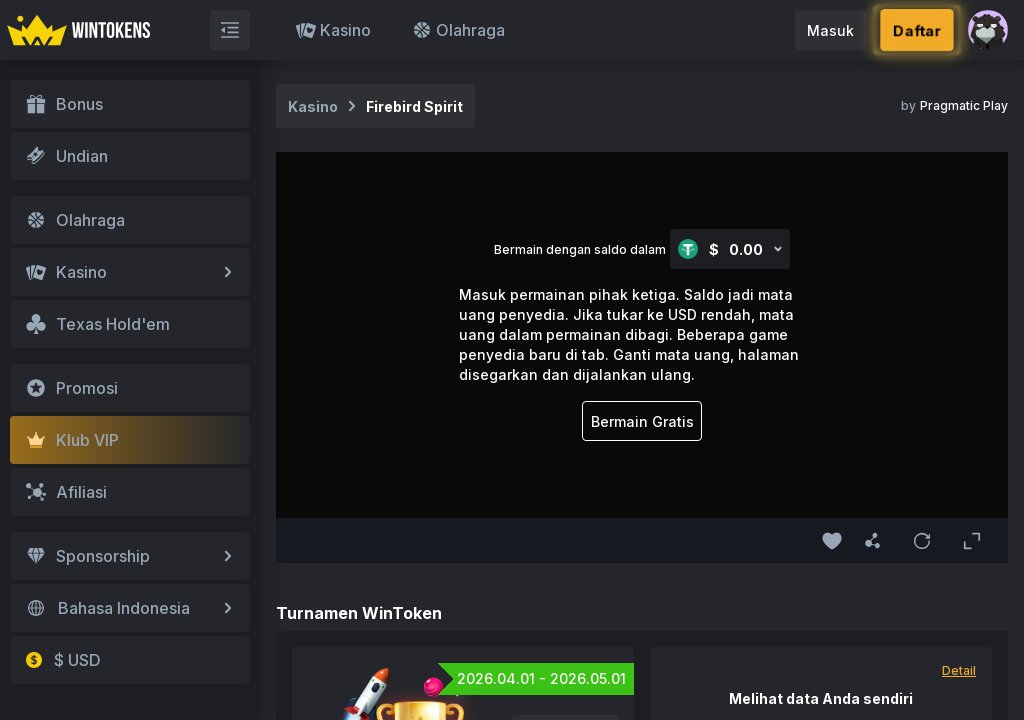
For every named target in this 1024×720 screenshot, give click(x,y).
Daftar (917, 30)
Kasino (333, 30)
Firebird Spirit (414, 106)
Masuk (830, 30)
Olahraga (458, 30)
